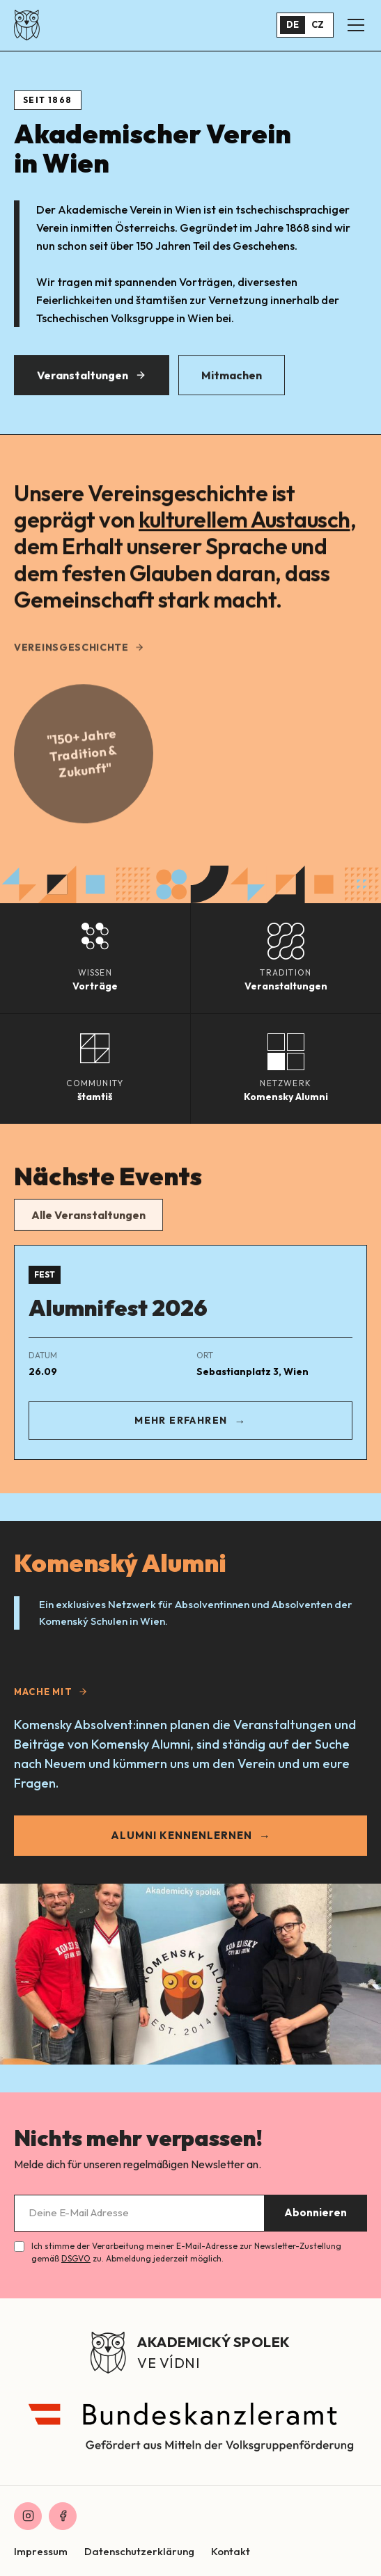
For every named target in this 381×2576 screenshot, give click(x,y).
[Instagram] (28, 2516)
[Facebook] (63, 2516)
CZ (317, 24)
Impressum (41, 2551)
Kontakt (230, 2551)
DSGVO (76, 2258)
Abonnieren (315, 2212)
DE (292, 24)
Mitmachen (231, 378)
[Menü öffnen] (356, 25)
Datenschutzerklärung (139, 2551)
